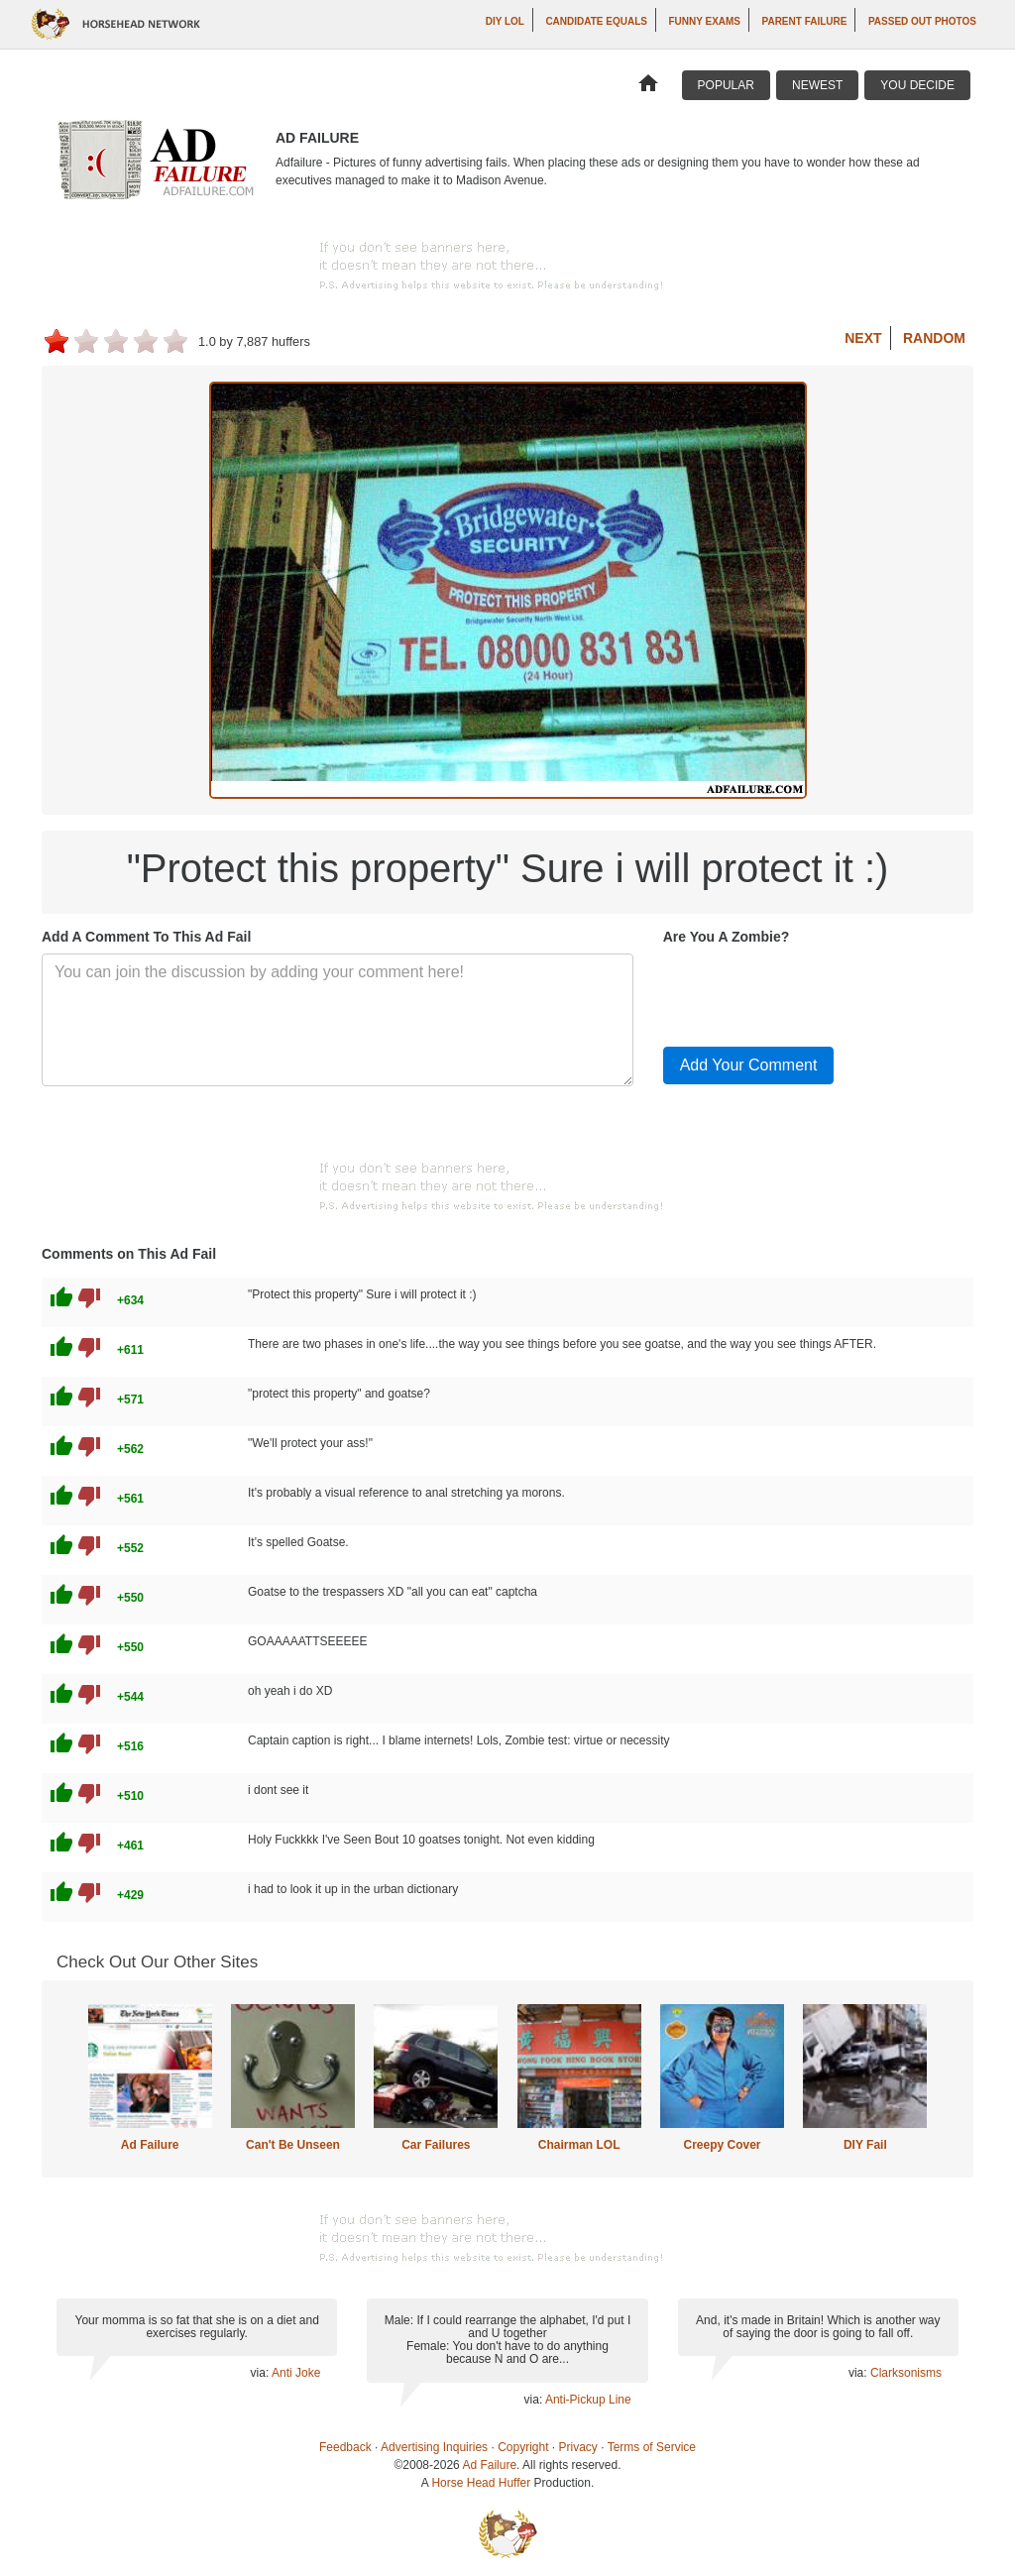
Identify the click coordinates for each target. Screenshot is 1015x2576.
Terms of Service (652, 2447)
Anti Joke (296, 2373)
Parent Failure (804, 21)
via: (261, 2373)
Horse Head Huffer (480, 2483)
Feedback (345, 2447)
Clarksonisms (906, 2373)
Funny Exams (704, 21)
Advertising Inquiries (434, 2447)
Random (934, 338)
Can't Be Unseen (293, 2145)
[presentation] (813, 992)
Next (863, 338)
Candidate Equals (596, 21)
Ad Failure (150, 2145)
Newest (817, 85)
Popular (726, 85)
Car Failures (435, 2145)
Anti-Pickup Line (588, 2400)
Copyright (523, 2447)
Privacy (578, 2447)
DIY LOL (505, 21)
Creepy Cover (721, 2145)
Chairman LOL (579, 2145)
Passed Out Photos (922, 21)
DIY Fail (865, 2145)
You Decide (917, 85)
